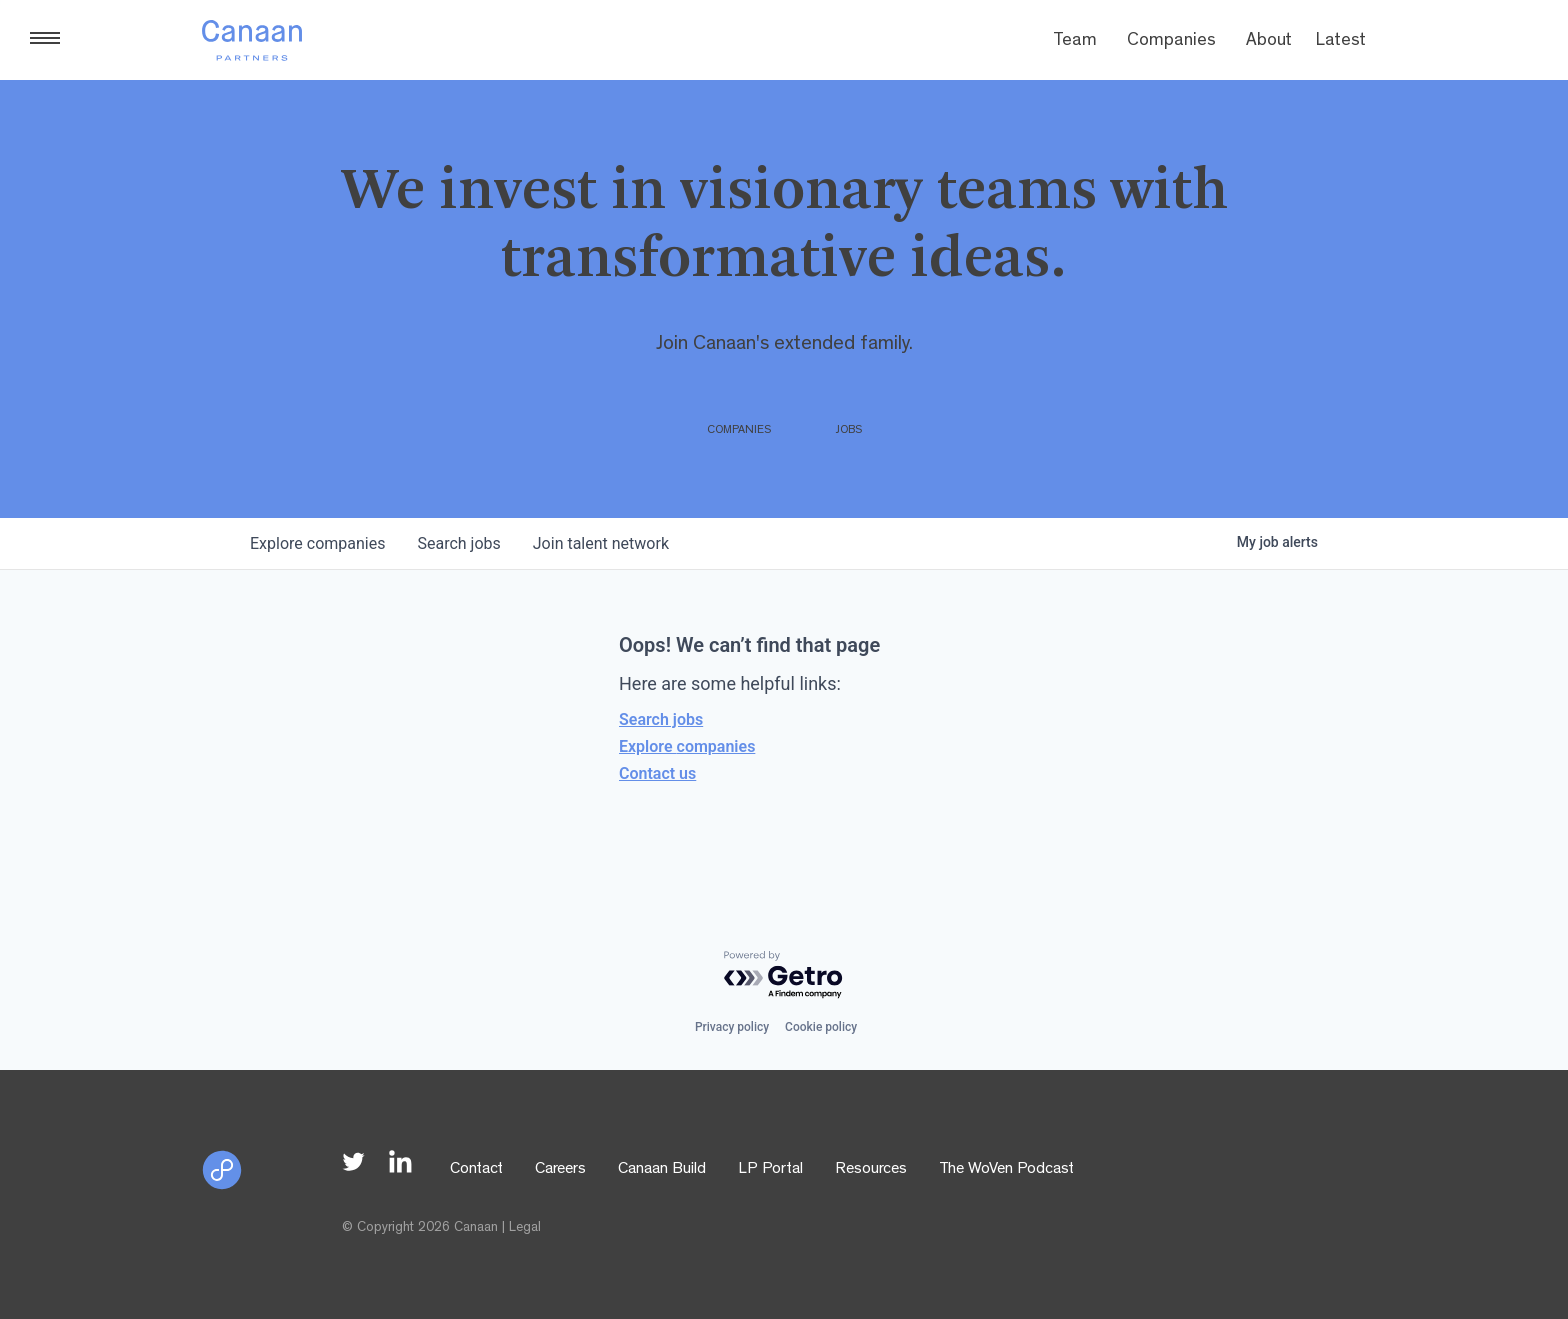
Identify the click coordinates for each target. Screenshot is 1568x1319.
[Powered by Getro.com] (784, 975)
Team (1075, 42)
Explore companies (687, 746)
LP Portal (770, 1170)
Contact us (657, 773)
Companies (1171, 42)
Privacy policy (732, 1027)
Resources (871, 1170)
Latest (1341, 42)
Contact (476, 1170)
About (1269, 42)
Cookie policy (821, 1027)
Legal (525, 1228)
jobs (458, 543)
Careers (560, 1170)
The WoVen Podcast (1006, 1170)
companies (317, 543)
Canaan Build (662, 1170)
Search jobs (661, 719)
